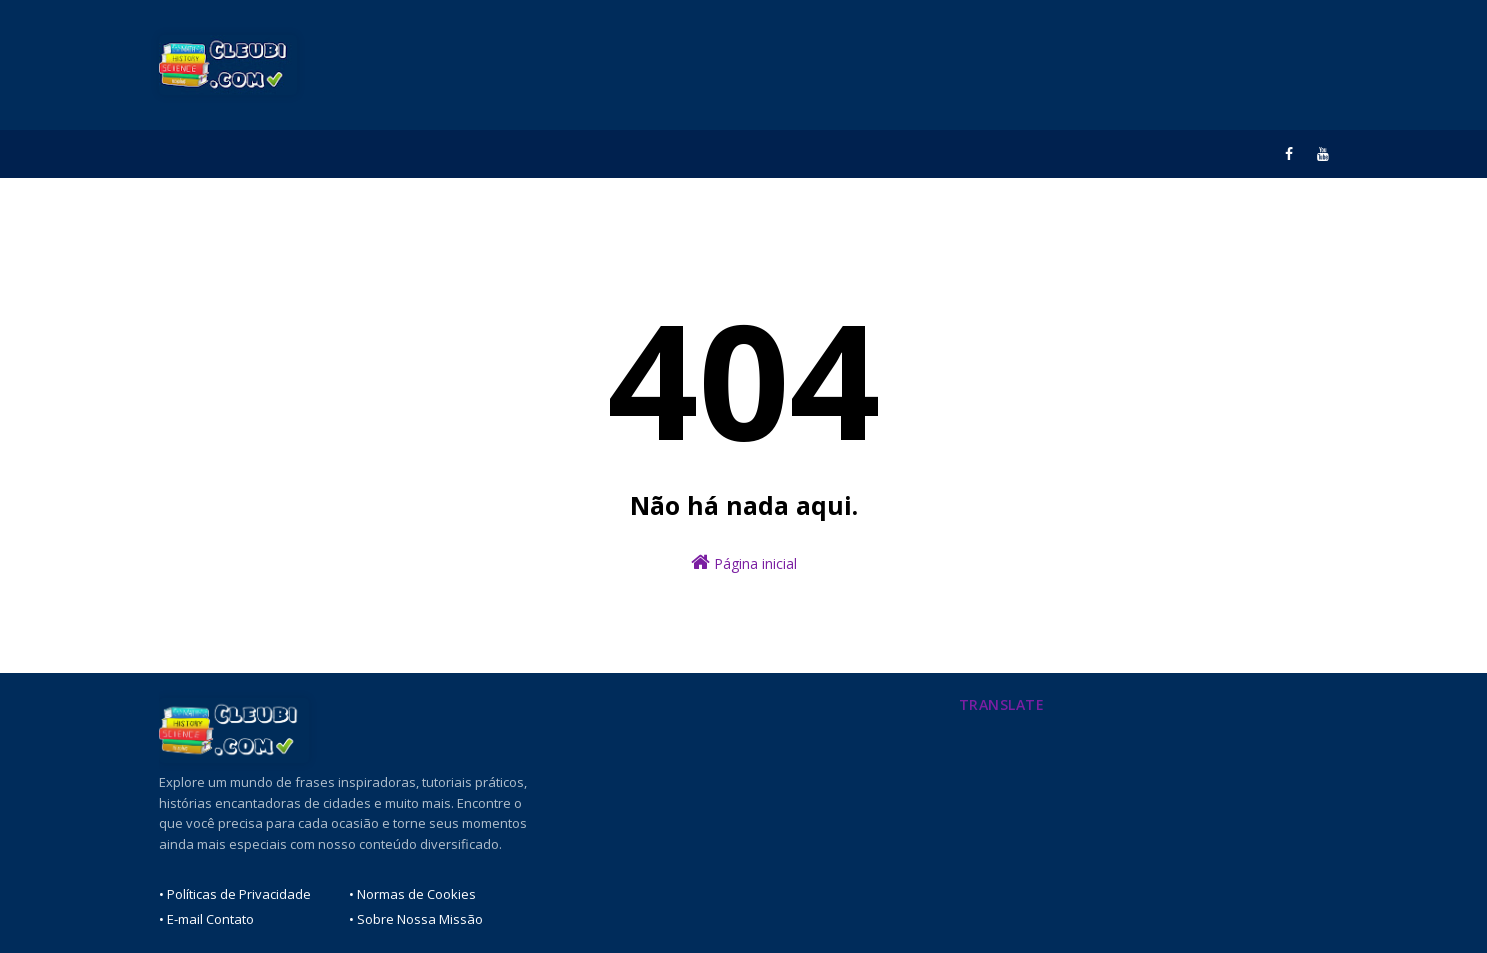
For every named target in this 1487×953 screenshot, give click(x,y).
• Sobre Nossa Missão (416, 919)
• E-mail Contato (206, 919)
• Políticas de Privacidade (235, 894)
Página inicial (744, 562)
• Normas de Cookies (412, 894)
